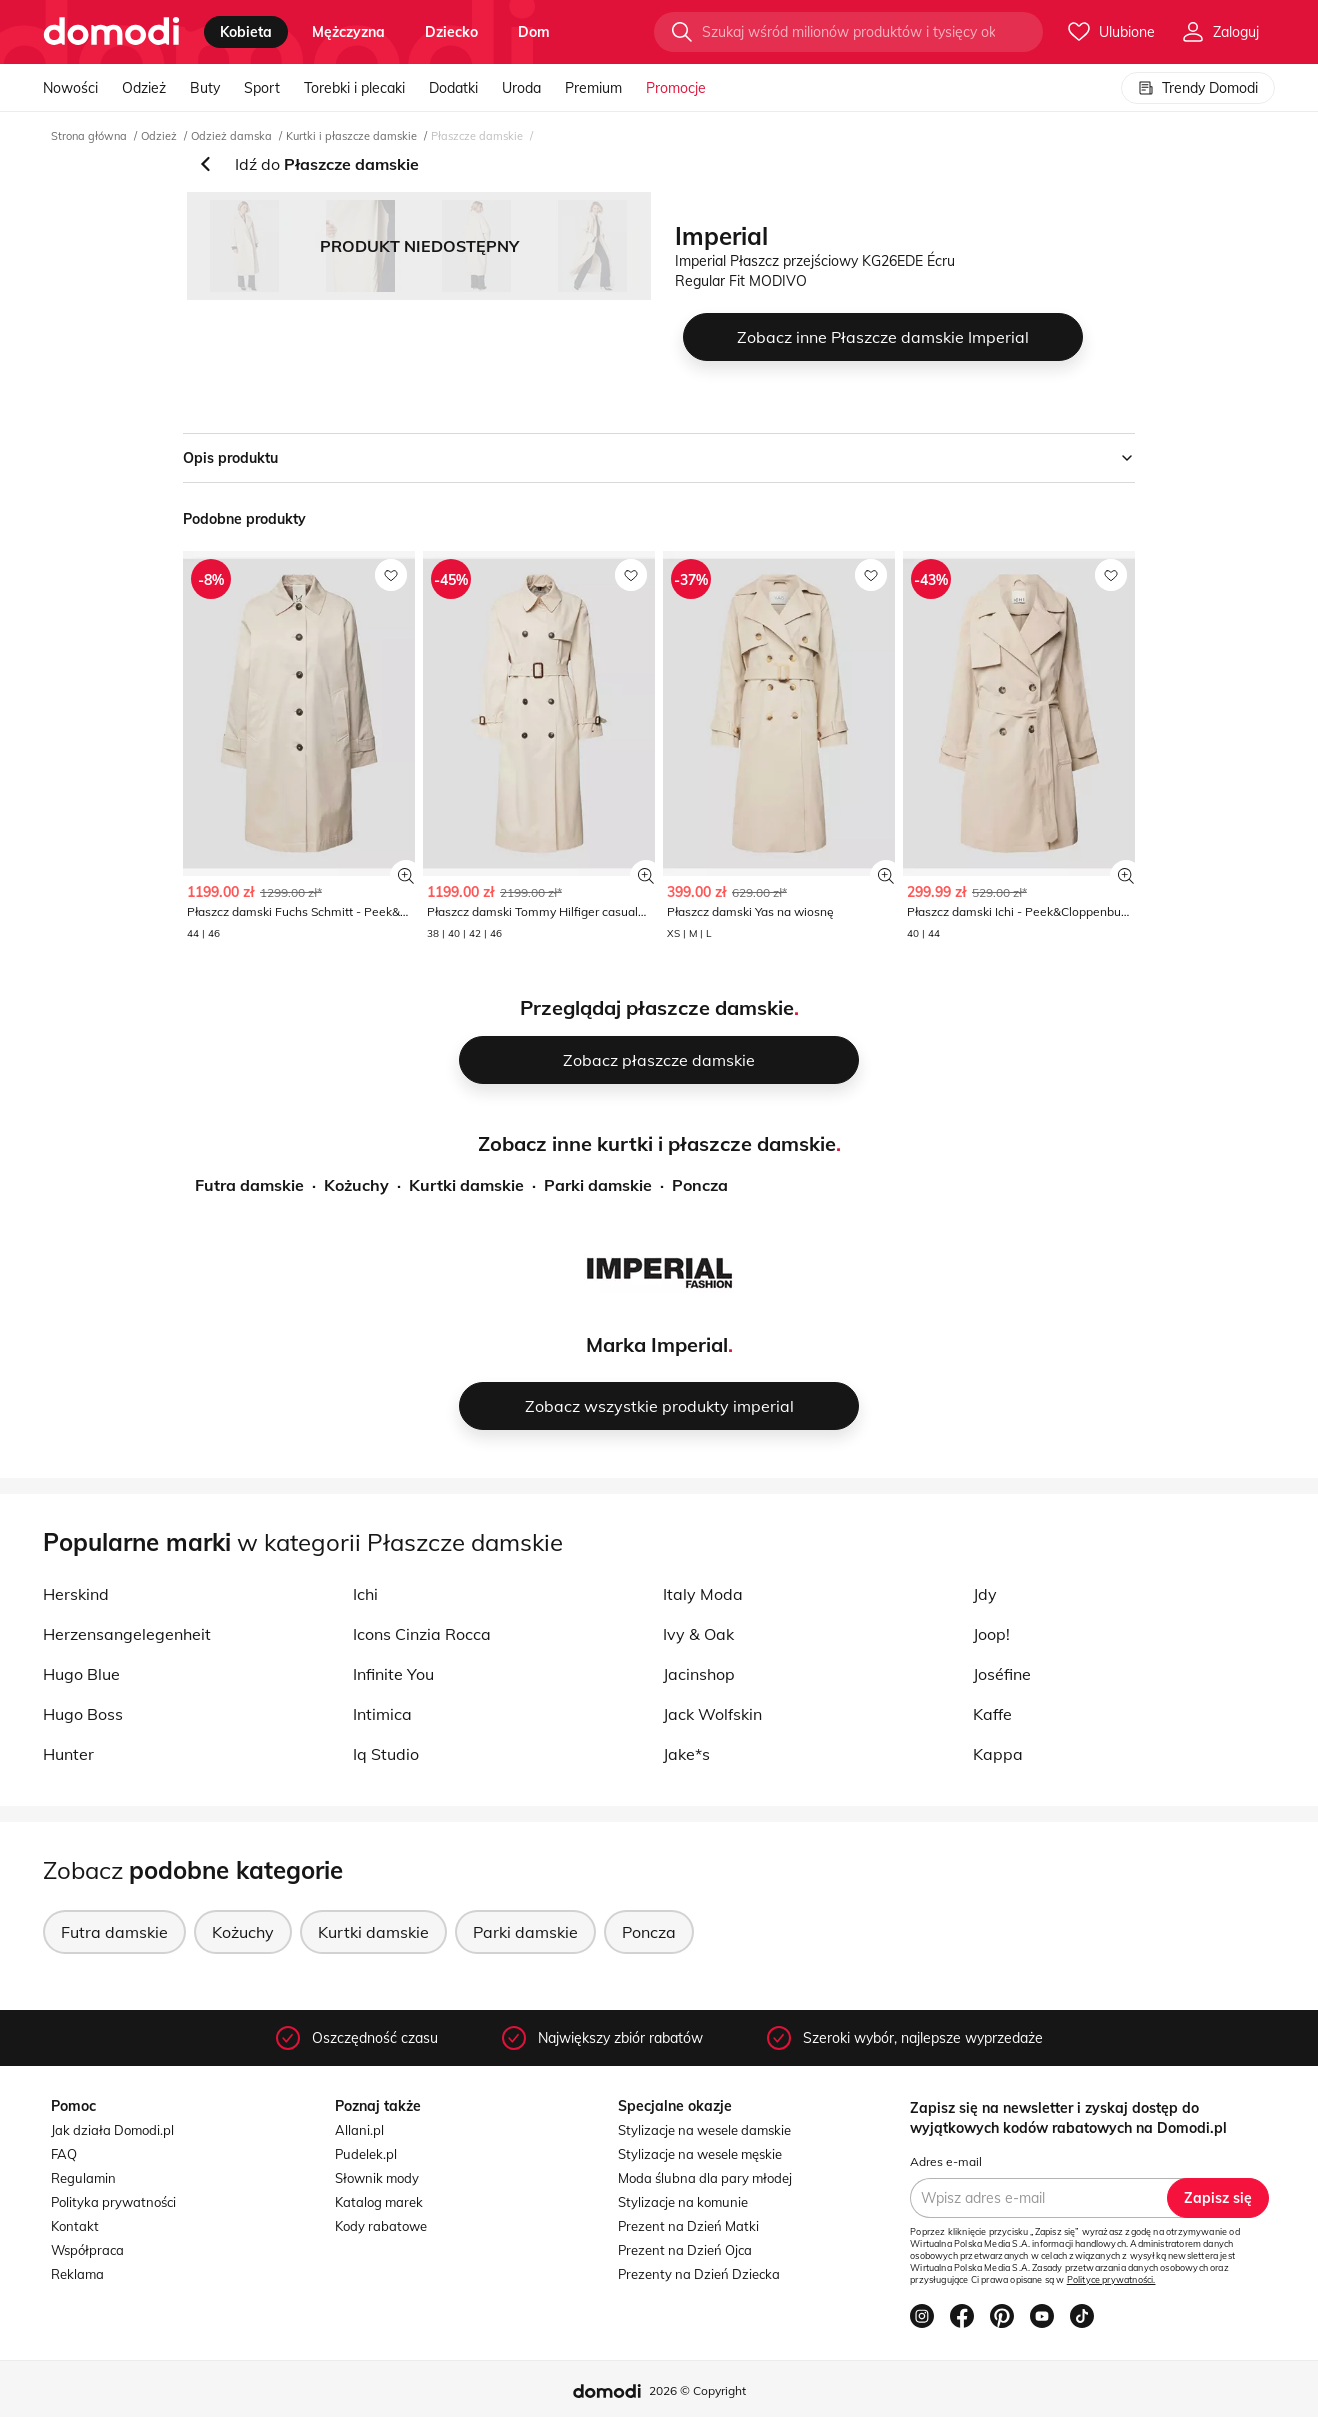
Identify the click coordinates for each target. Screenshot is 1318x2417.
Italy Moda (703, 1594)
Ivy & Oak (698, 1634)
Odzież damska (231, 136)
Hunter (68, 1754)
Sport (262, 88)
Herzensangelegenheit (127, 1634)
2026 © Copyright (697, 2390)
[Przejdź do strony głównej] (111, 32)
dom (534, 32)
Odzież (144, 88)
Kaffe (992, 1714)
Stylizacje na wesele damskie (704, 2130)
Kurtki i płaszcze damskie (351, 136)
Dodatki (453, 88)
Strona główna (89, 136)
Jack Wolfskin (712, 1714)
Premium (593, 88)
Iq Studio (386, 1754)
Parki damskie (598, 1185)
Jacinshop (699, 1674)
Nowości (70, 88)
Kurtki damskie (466, 1185)
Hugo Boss (83, 1714)
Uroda (521, 88)
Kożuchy (356, 1185)
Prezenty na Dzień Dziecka (699, 2274)
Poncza (700, 1185)
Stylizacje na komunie (683, 2202)
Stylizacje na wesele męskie (700, 2154)
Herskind (76, 1594)
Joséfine (1002, 1674)
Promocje (676, 88)
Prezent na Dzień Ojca (685, 2250)
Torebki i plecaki (354, 88)
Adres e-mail (946, 2161)
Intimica (382, 1714)
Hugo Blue (81, 1674)
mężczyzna (348, 32)
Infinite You (393, 1674)
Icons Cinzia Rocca (422, 1634)
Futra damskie (249, 1185)
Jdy (985, 1594)
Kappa (998, 1754)
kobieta (246, 32)
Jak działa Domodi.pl (112, 2130)
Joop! (991, 1634)
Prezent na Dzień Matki (688, 2226)
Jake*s (686, 1754)
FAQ (64, 2154)
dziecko (451, 32)
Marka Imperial (657, 1344)
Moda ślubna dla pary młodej (705, 2178)
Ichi (365, 1594)
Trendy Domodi (1198, 88)
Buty (205, 88)
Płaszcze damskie (477, 136)
